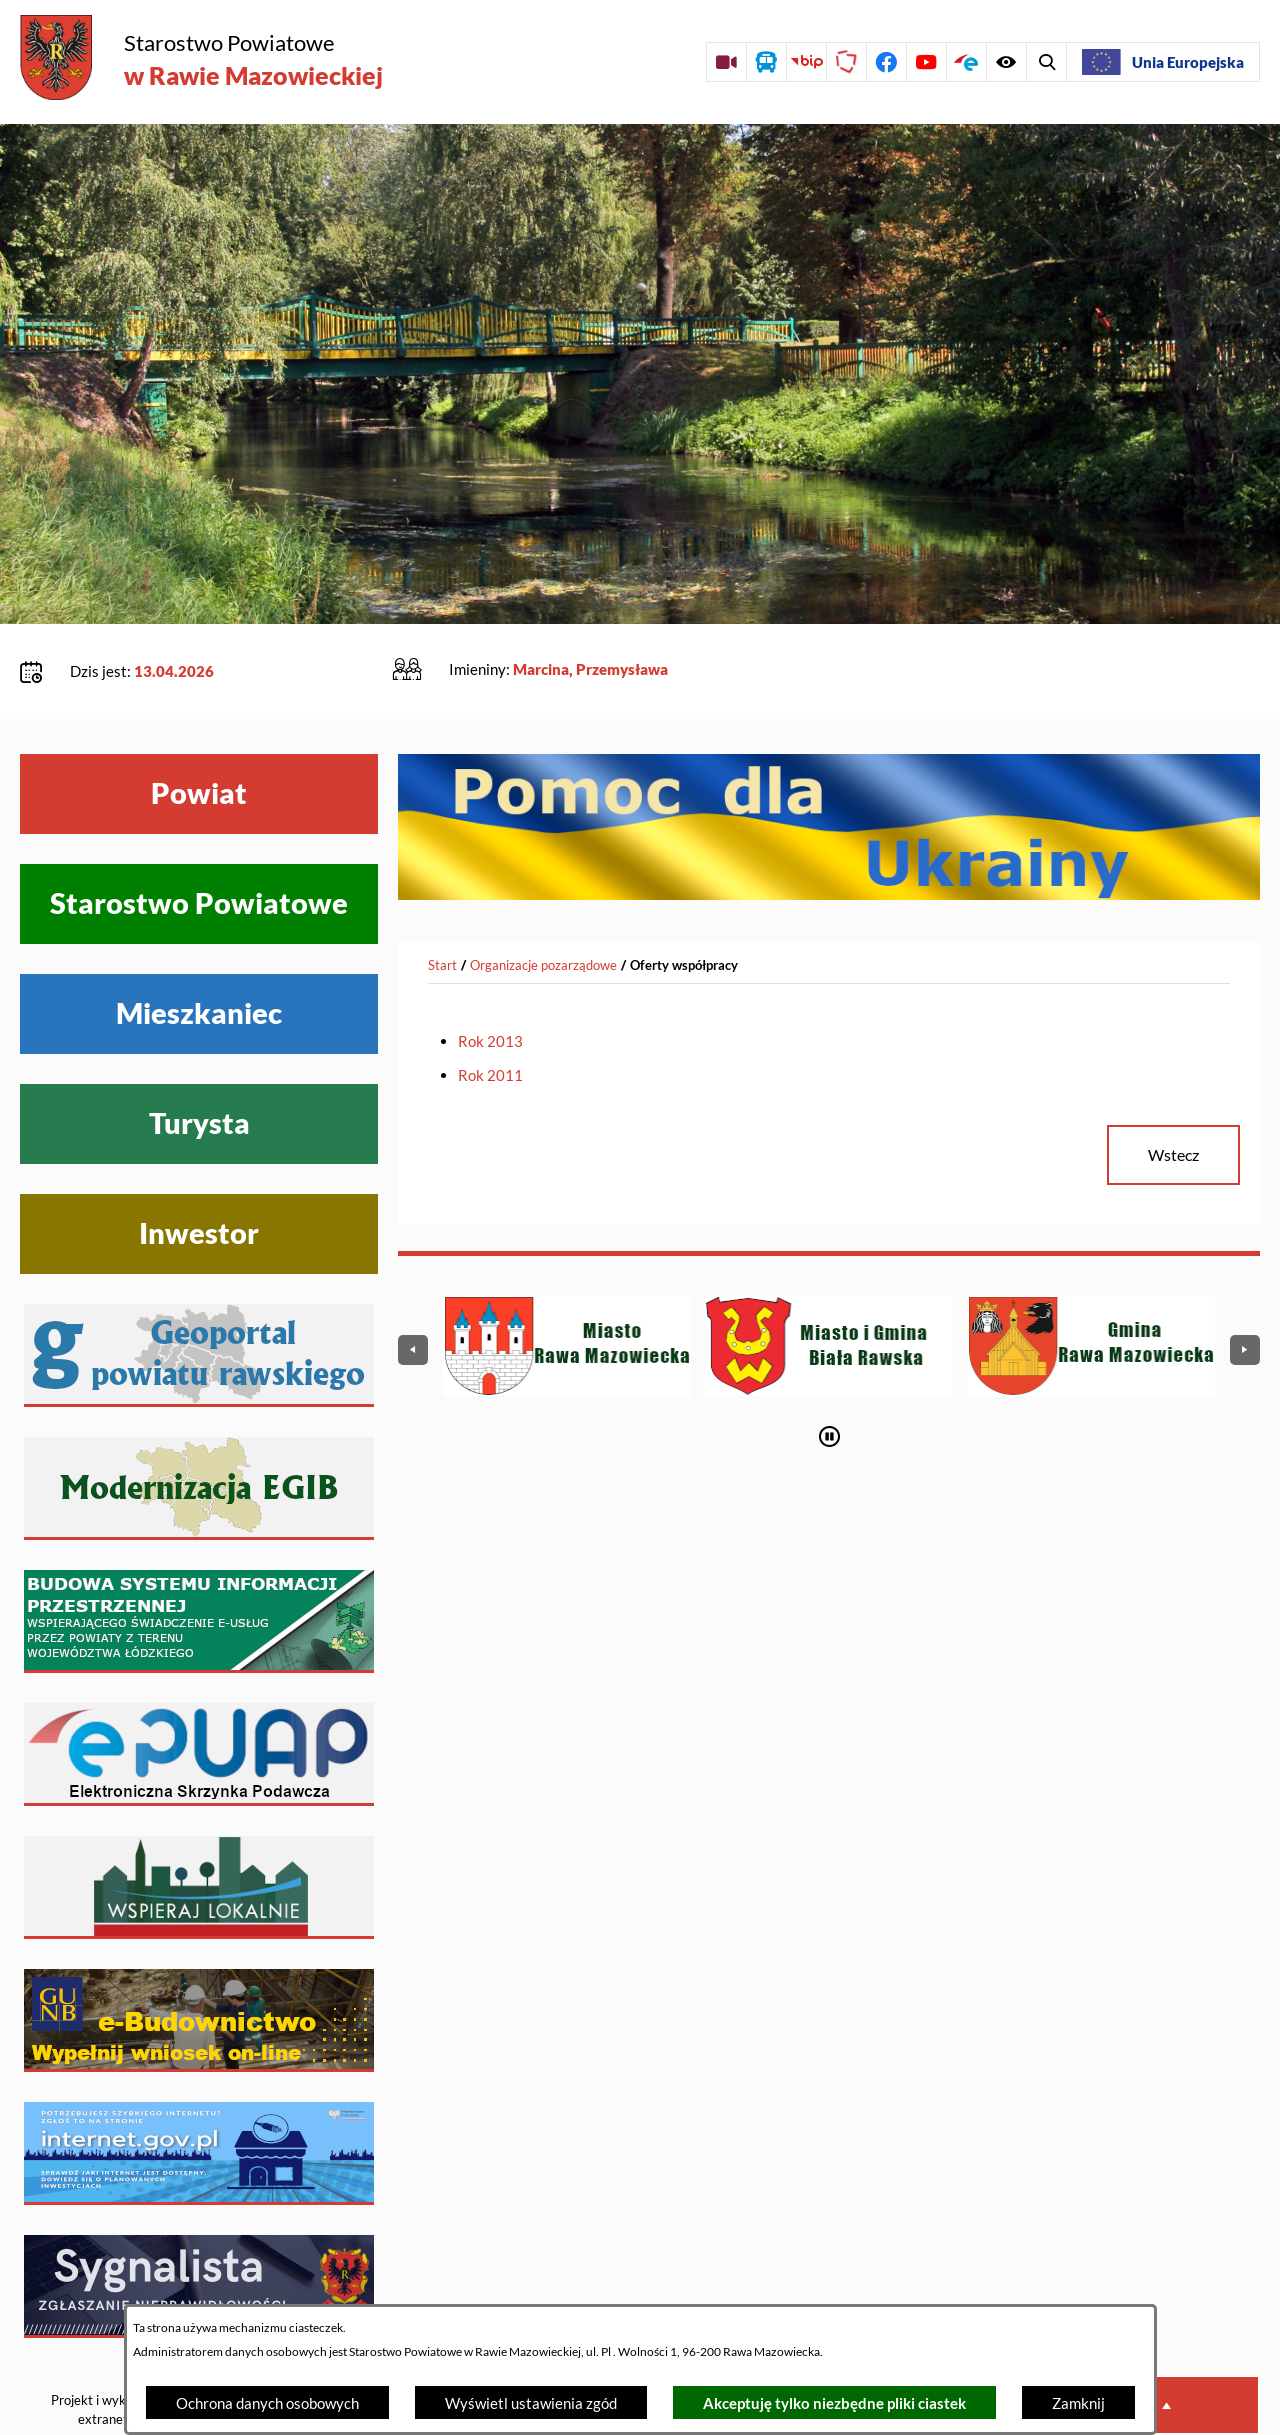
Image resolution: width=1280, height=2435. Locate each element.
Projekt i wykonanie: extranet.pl (109, 2348)
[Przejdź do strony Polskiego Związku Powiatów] (846, 62)
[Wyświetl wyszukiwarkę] (1006, 62)
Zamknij (1078, 2403)
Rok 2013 (490, 980)
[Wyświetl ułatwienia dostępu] (1046, 62)
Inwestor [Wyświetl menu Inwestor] (199, 1172)
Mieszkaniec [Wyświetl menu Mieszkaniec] (199, 952)
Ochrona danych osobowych (267, 2403)
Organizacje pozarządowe (543, 903)
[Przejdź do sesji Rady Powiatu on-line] (726, 62)
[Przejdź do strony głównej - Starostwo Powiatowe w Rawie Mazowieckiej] (201, 59)
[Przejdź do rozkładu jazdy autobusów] (766, 62)
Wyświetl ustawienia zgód (531, 2403)
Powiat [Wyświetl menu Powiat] (199, 732)
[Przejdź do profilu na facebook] (886, 62)
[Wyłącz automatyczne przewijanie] (829, 1374)
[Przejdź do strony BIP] (806, 62)
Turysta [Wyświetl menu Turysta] (199, 1062)
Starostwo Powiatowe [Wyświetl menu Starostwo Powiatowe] (199, 842)
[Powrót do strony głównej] (442, 904)
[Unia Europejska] (1163, 62)
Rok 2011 (490, 1014)
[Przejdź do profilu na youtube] (926, 62)
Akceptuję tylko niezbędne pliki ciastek (834, 2403)
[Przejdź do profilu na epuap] (966, 62)
